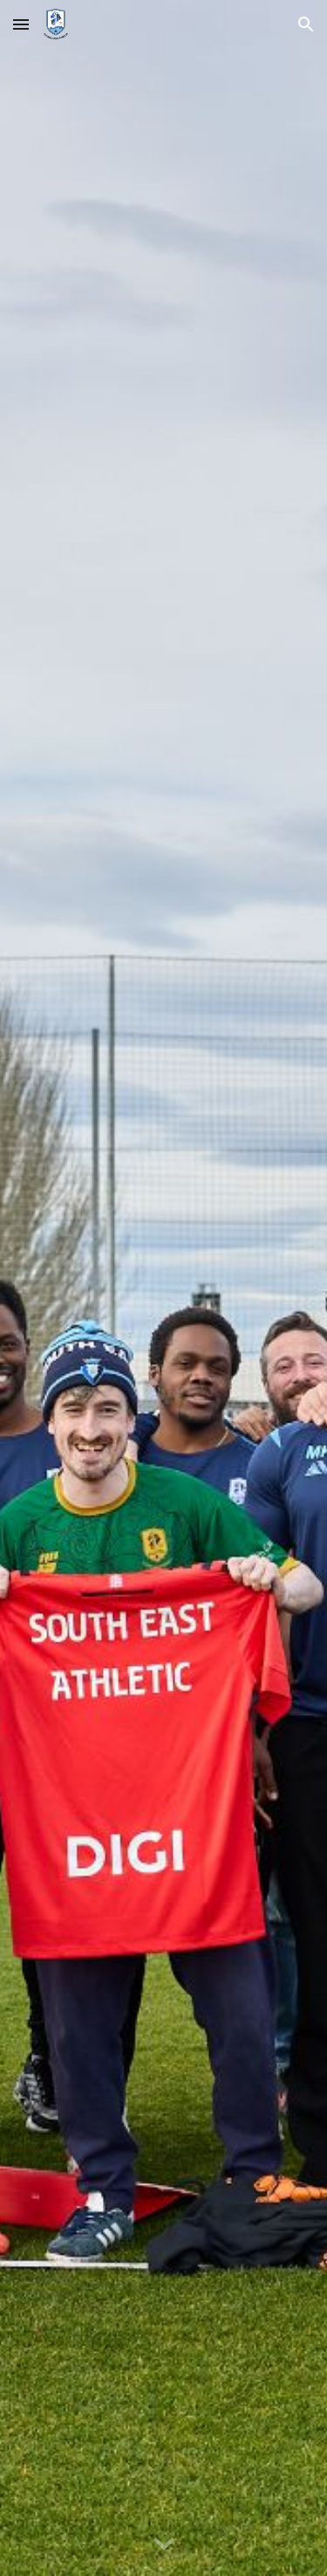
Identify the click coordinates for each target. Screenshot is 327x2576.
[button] (21, 24)
